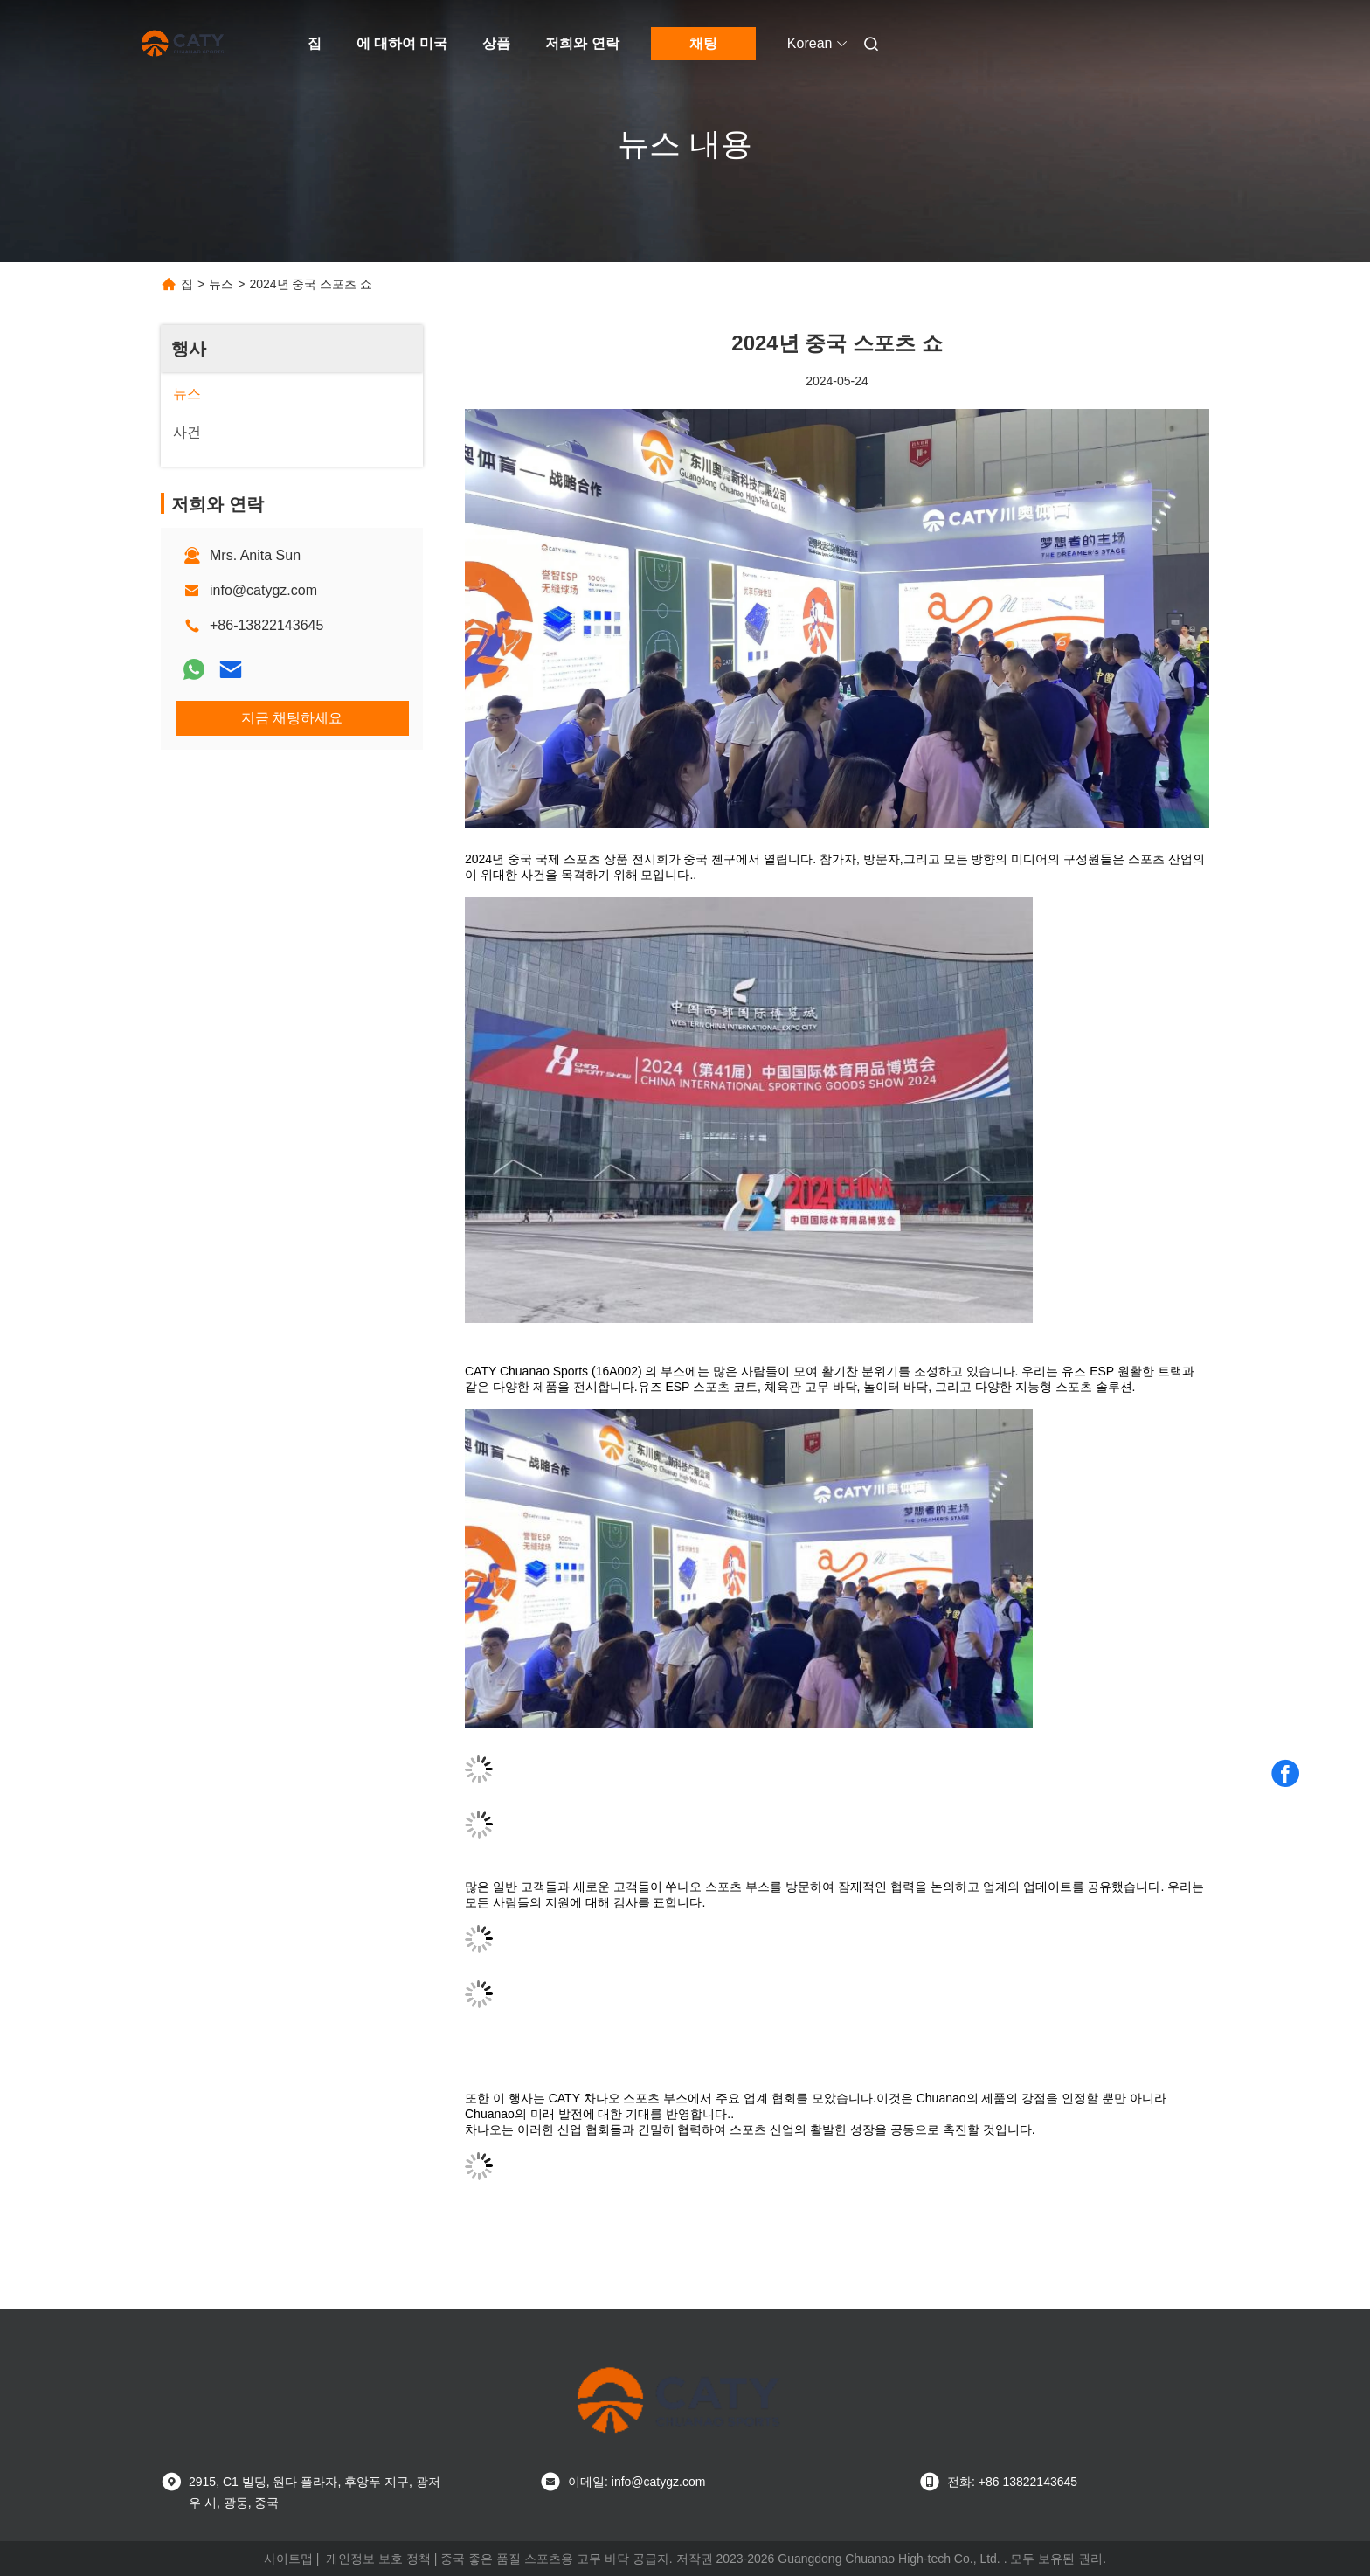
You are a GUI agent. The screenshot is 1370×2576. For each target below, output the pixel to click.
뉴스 (221, 284)
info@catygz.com (263, 590)
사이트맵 (288, 2559)
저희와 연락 (582, 43)
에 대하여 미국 (402, 43)
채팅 (703, 43)
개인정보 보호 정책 (378, 2559)
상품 (496, 43)
